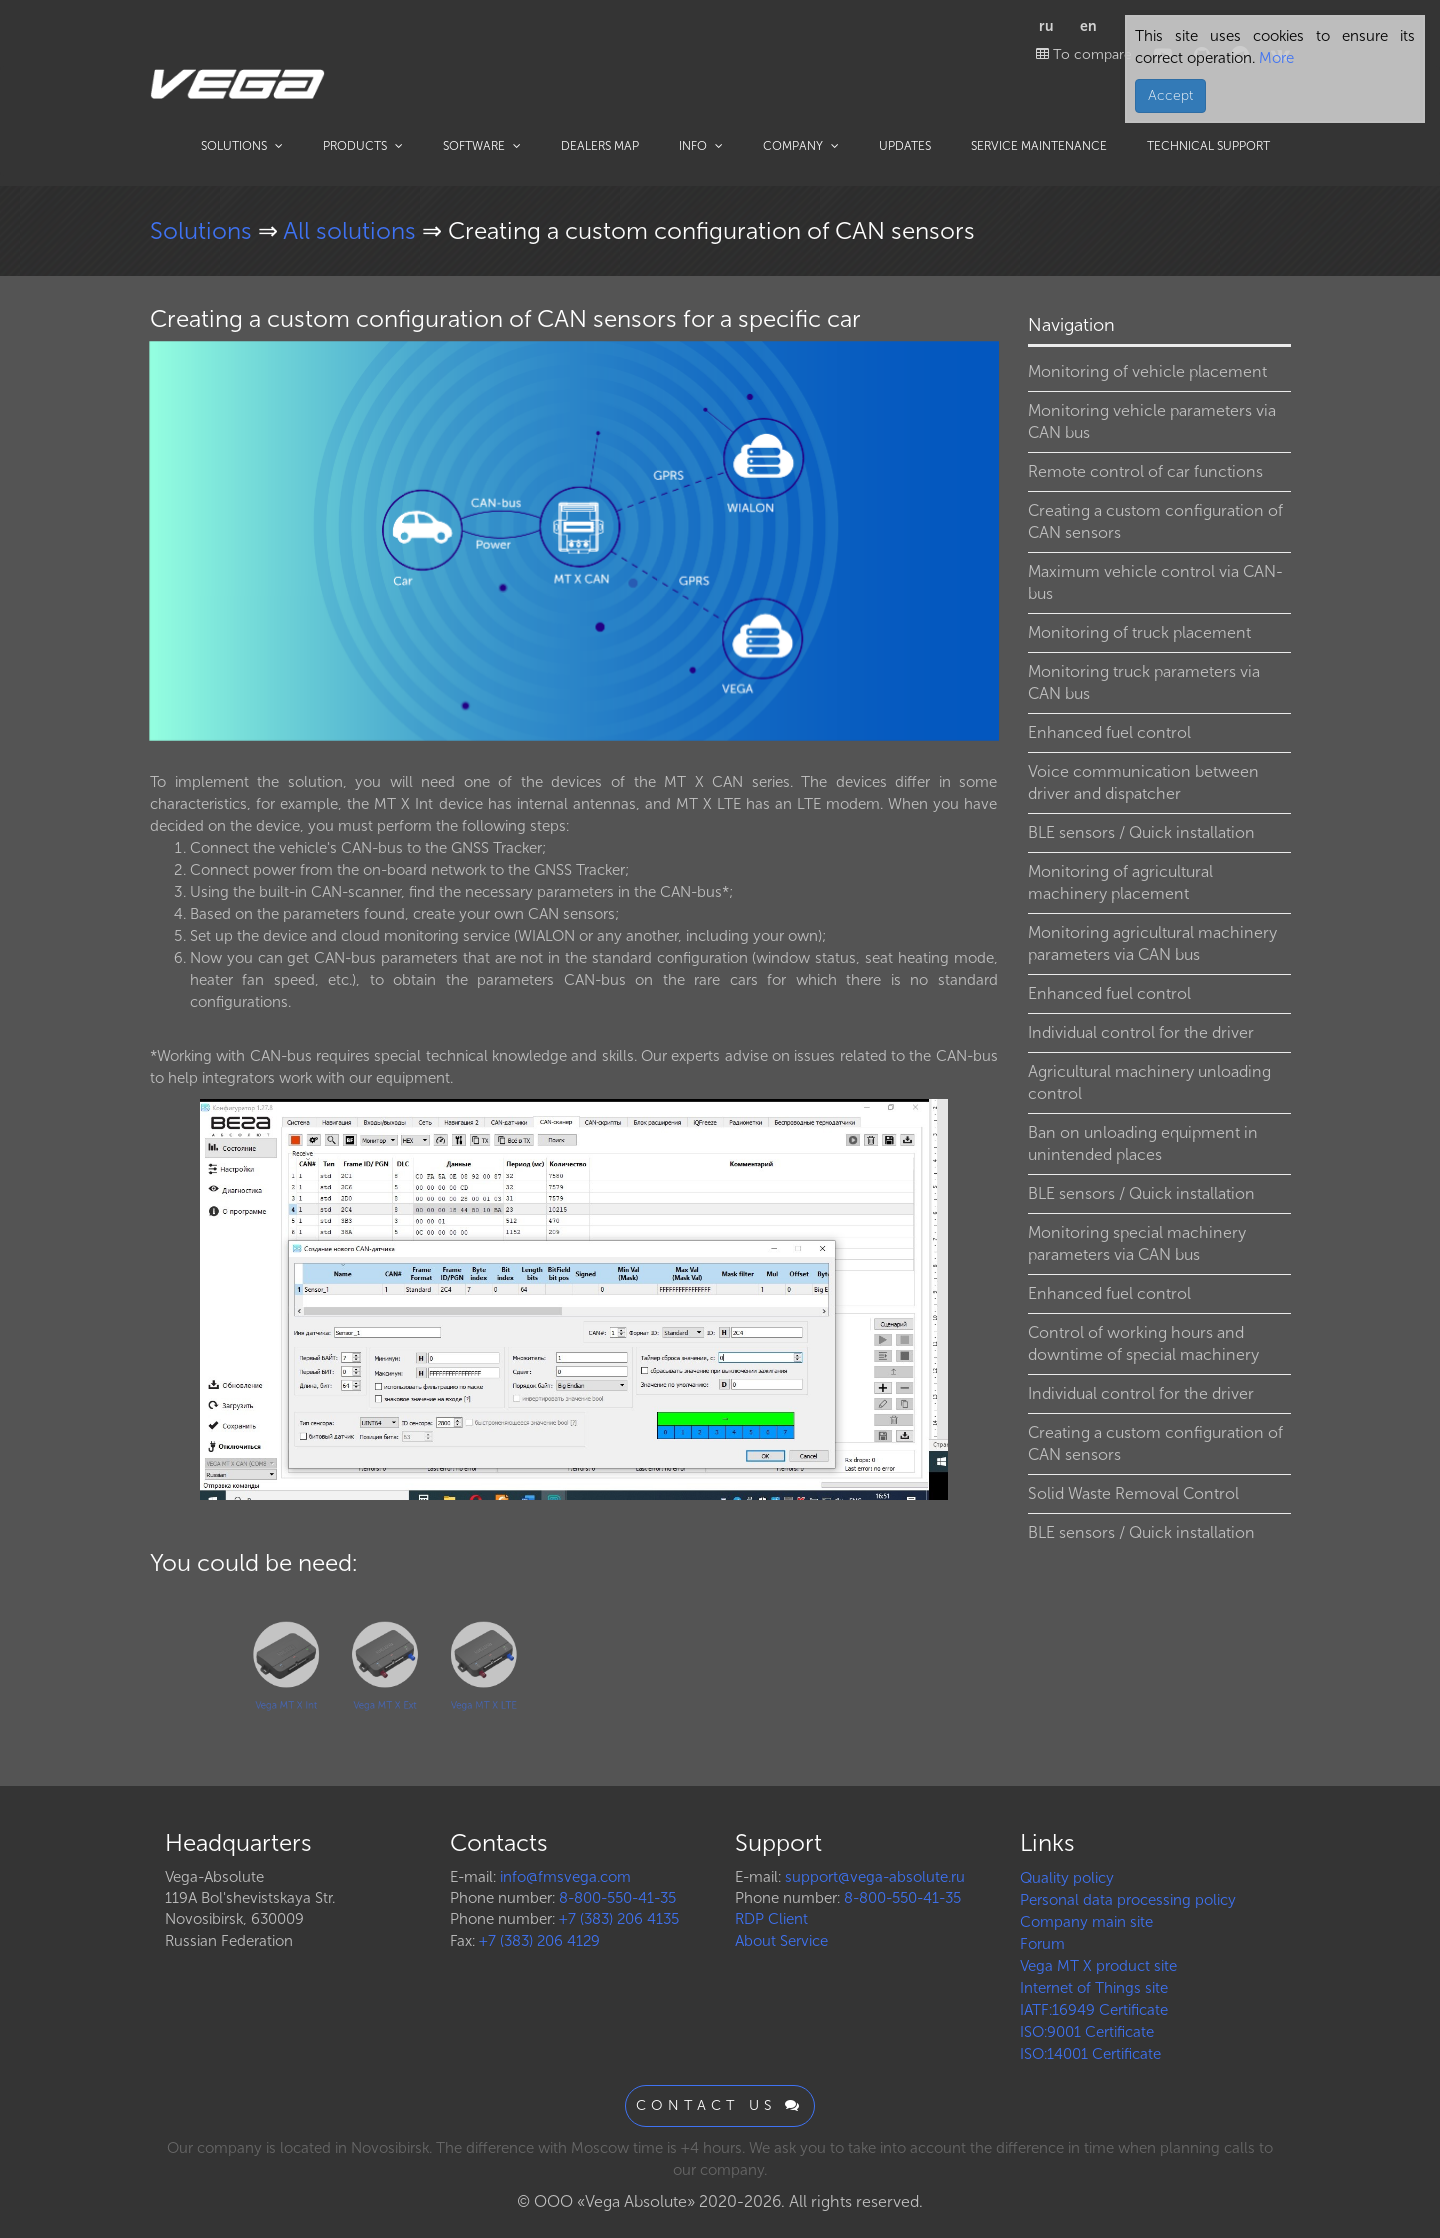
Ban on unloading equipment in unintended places (1143, 1143)
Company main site (1086, 1922)
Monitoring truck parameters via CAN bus (1144, 682)
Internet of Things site (1094, 1988)
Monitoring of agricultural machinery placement (1120, 882)
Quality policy (1067, 1878)
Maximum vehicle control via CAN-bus (1155, 582)
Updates (905, 146)
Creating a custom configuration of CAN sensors (1155, 521)
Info (701, 146)
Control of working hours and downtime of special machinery (1143, 1343)
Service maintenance (1039, 146)
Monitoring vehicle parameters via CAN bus (1152, 421)
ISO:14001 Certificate (1090, 2054)
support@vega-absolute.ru (875, 1877)
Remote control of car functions (1145, 471)
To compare (1084, 54)
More (1274, 58)
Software (482, 146)
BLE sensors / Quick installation (1141, 832)
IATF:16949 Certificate (1094, 2010)
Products (363, 146)
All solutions (352, 230)
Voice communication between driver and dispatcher (1143, 782)
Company (801, 146)
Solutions (242, 146)
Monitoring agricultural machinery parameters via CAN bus (1152, 943)
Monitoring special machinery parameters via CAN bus (1137, 1243)
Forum (1042, 1944)
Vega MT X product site (1098, 1966)
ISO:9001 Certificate (1087, 2032)
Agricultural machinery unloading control (1149, 1082)
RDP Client (771, 1919)
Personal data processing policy (1128, 1900)
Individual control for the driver (1141, 1032)
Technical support (1208, 146)
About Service (781, 1941)
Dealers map (600, 146)
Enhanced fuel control (1109, 732)
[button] (981, 359)
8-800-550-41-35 (617, 1898)
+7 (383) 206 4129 (539, 1941)
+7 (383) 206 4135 (619, 1919)
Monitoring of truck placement (1139, 632)
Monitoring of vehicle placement (1147, 371)
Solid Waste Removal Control (1133, 1493)
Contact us (720, 2105)
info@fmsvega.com (565, 1877)
